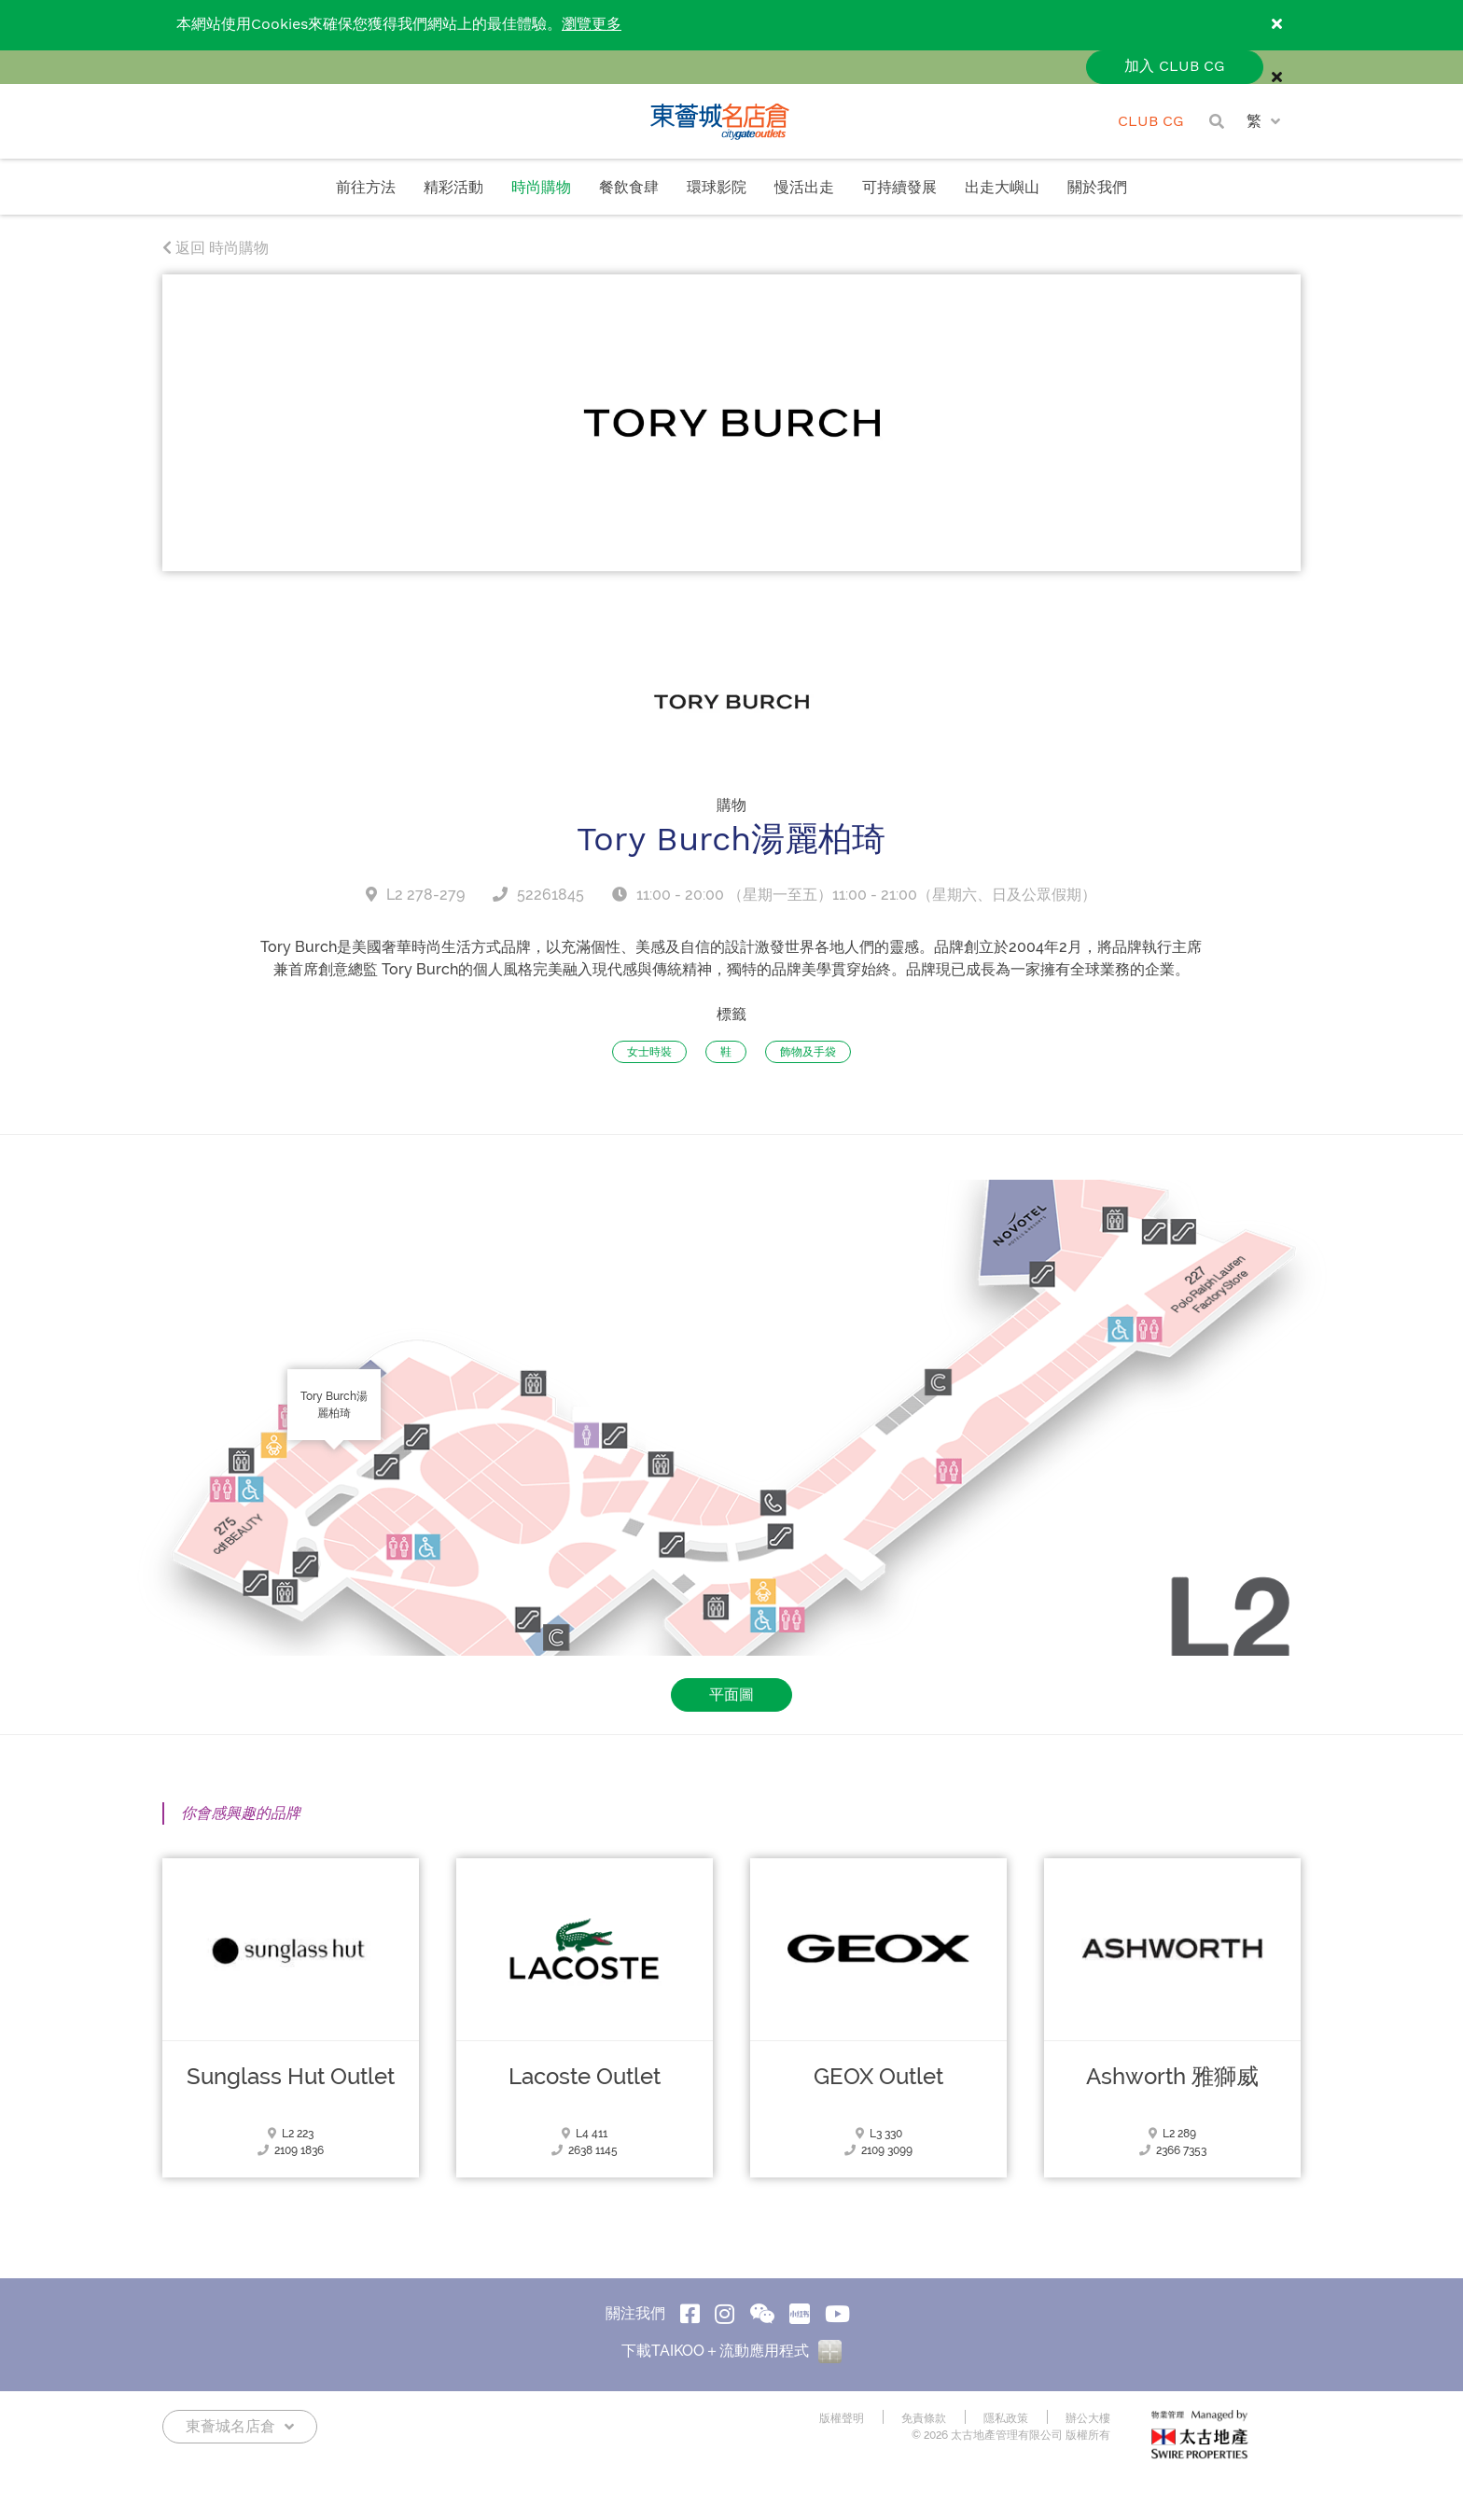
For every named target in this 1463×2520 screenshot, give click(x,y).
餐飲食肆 (629, 188)
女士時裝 (649, 1073)
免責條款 (923, 2439)
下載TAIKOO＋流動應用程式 (731, 2372)
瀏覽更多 (591, 25)
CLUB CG (1151, 122)
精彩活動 (453, 188)
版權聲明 (841, 2439)
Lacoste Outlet (585, 2098)
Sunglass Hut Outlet (291, 2098)
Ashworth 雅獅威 (1172, 2098)
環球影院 (716, 188)
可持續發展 (899, 188)
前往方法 (366, 188)
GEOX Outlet (878, 2098)
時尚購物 (541, 188)
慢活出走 (804, 188)
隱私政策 (1005, 2439)
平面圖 (731, 1716)
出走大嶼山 (1002, 188)
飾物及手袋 (808, 1073)
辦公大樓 (1088, 2439)
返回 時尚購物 (215, 269)
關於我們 (1097, 188)
